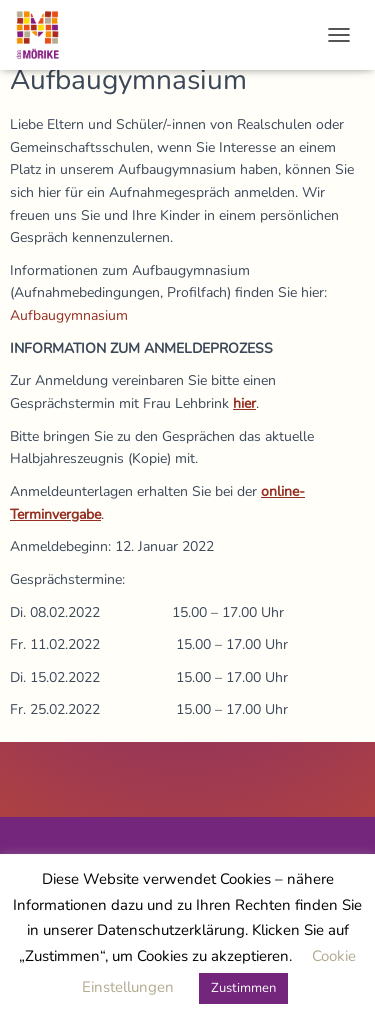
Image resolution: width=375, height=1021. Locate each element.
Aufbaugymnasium (69, 315)
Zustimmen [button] (243, 988)
